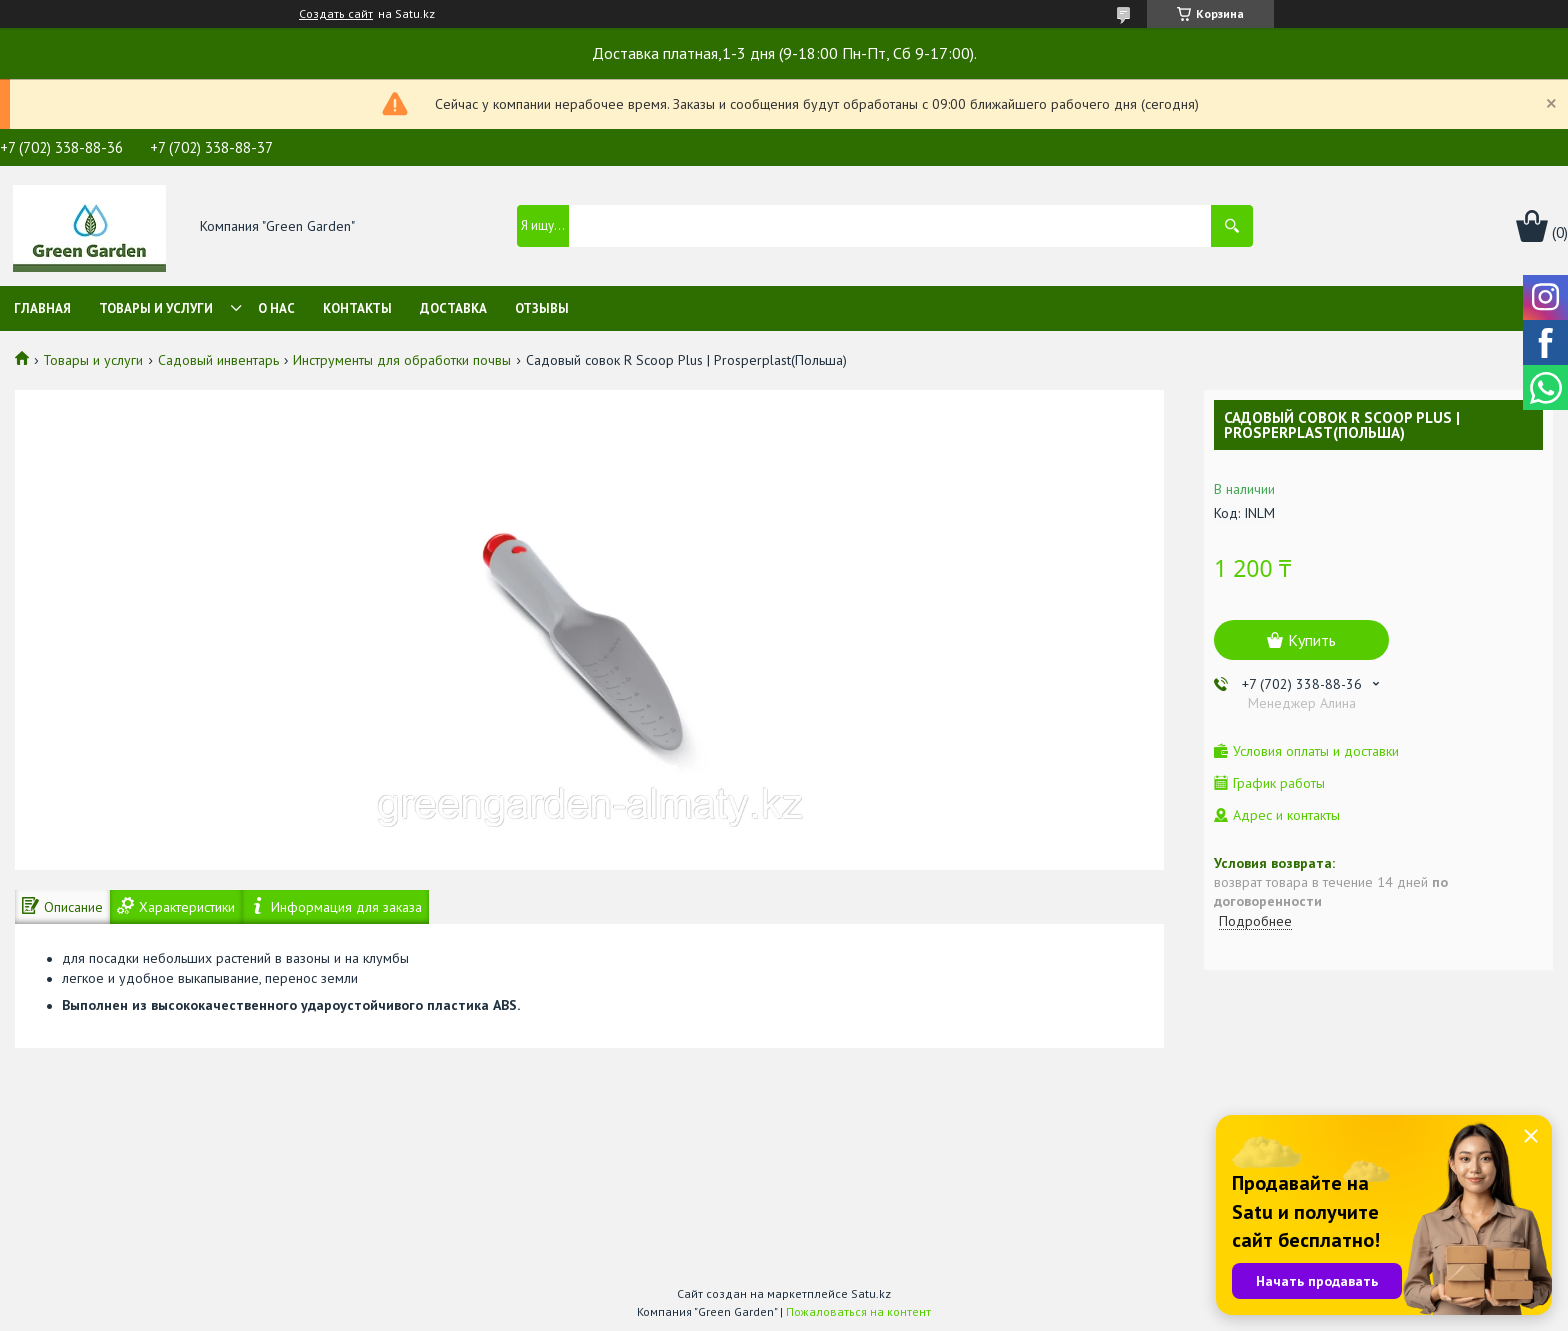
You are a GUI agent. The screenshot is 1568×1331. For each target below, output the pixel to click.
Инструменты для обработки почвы (402, 360)
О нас (276, 308)
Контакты (357, 308)
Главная (42, 308)
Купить (1312, 640)
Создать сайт (336, 14)
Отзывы (542, 308)
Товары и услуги (156, 308)
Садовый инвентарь (218, 360)
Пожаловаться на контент (858, 1311)
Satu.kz (871, 1293)
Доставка (453, 308)
